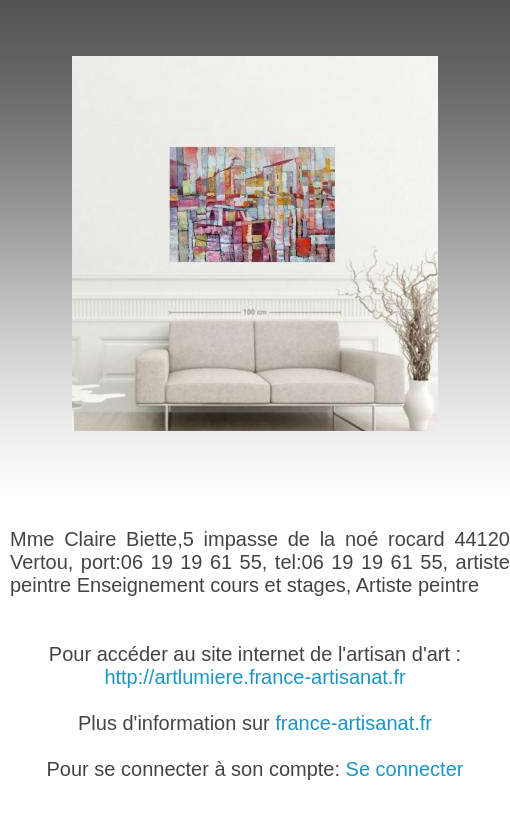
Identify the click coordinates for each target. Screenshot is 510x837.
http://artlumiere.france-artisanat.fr (254, 677)
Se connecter (405, 769)
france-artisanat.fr (353, 723)
